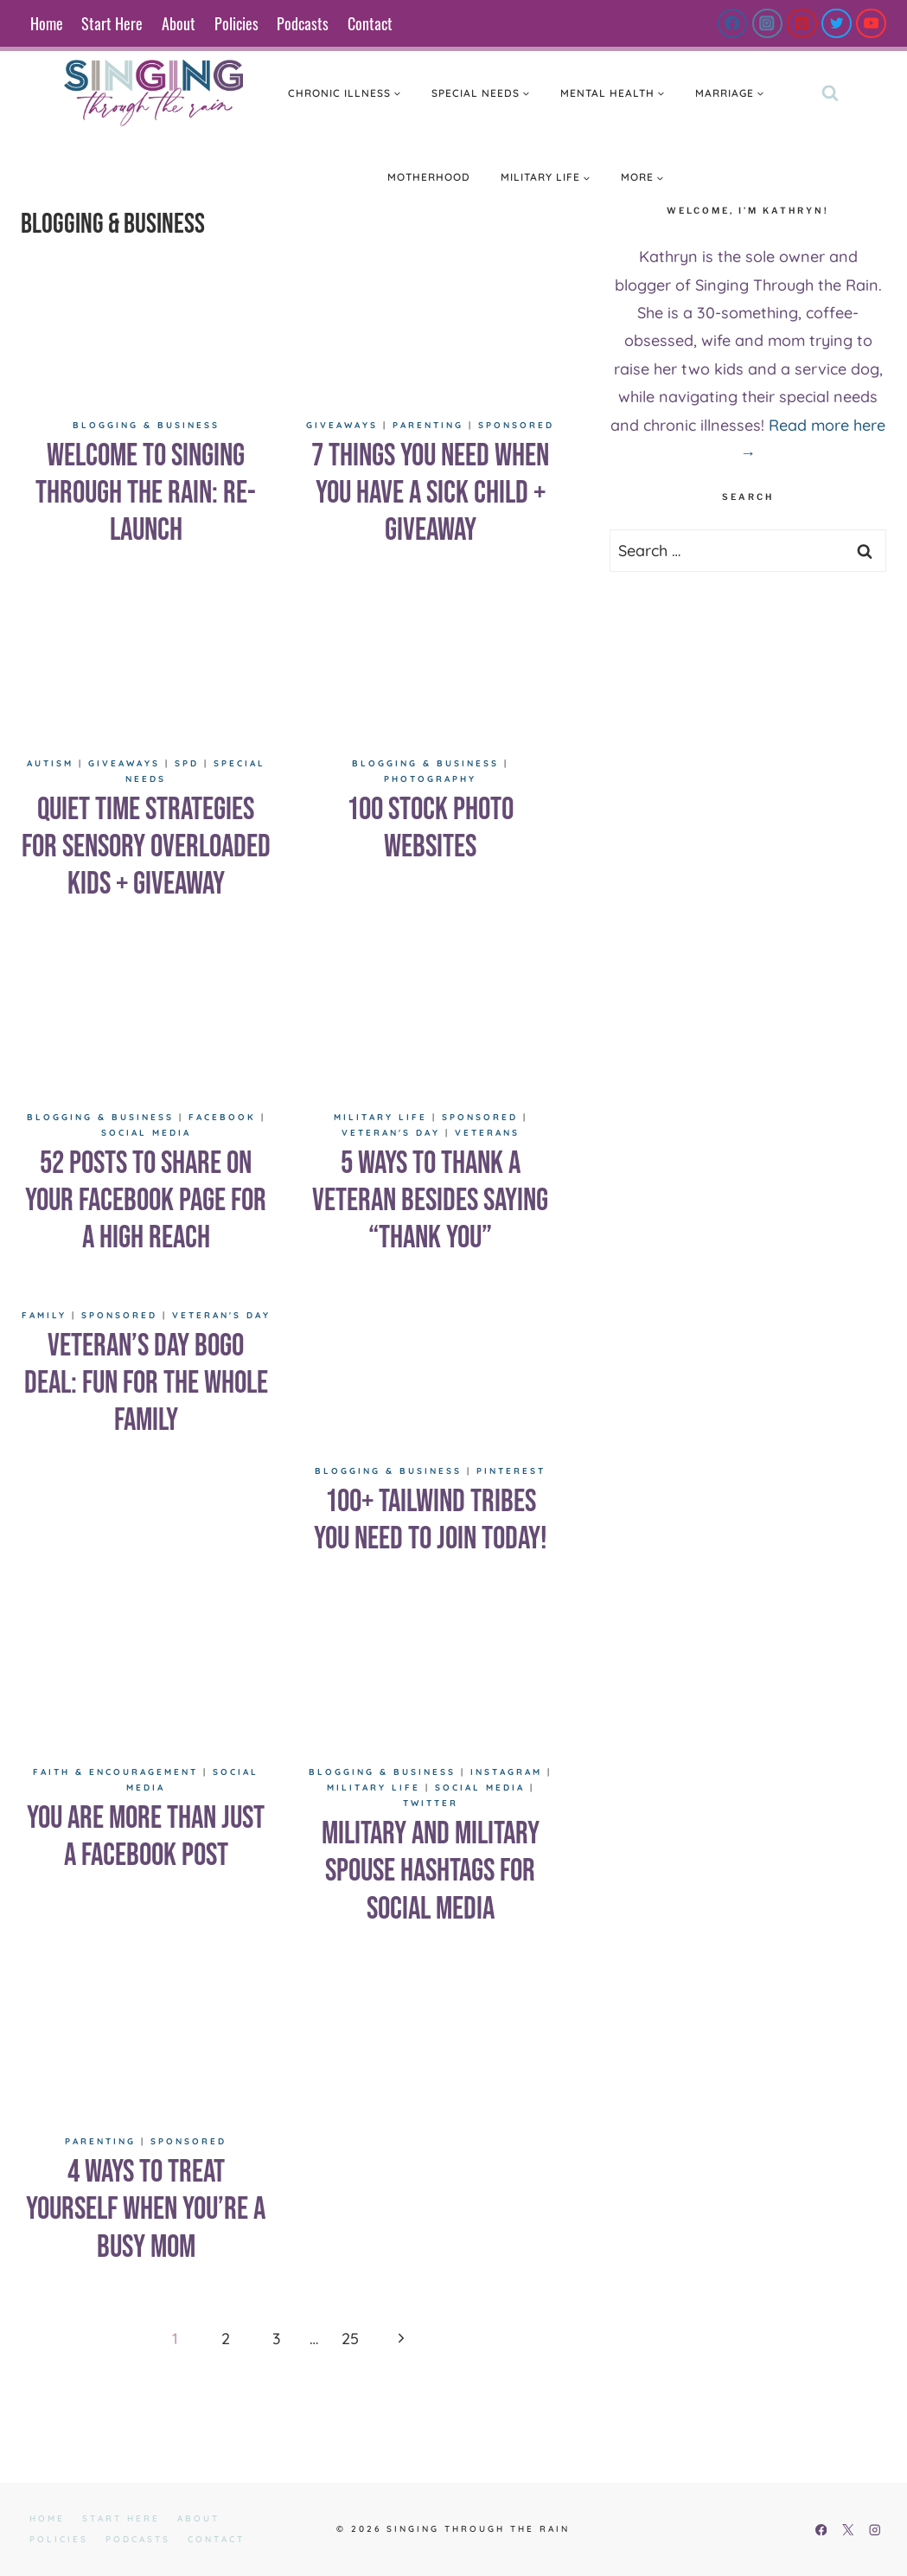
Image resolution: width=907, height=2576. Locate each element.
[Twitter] (836, 24)
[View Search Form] (830, 93)
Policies (236, 23)
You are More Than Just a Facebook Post (146, 1837)
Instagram (506, 1772)
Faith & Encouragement (115, 1772)
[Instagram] (767, 24)
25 (350, 2339)
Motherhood (428, 176)
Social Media (146, 1132)
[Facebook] (733, 24)
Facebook (222, 1117)
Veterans (487, 1132)
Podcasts (303, 23)
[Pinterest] (802, 24)
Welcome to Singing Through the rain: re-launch (145, 493)
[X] (847, 2529)
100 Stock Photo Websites (430, 828)
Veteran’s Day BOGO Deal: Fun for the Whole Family (146, 1383)
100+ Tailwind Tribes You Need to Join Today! (430, 1520)
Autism (50, 763)
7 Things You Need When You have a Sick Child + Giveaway (430, 493)
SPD (187, 763)
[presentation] (146, 331)
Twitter (430, 1803)
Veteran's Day (391, 1132)
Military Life (380, 1117)
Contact (370, 23)
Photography (430, 779)
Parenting (428, 425)
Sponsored (516, 425)
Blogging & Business (146, 425)
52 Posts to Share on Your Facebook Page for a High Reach (145, 1201)
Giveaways (342, 425)
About (178, 23)
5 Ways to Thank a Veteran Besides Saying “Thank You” (430, 1201)
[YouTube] (871, 24)
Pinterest (511, 1471)
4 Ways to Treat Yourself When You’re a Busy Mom (145, 2209)
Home (46, 23)
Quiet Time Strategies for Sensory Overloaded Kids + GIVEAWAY (146, 847)
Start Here (112, 23)
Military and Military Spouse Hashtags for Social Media (431, 1871)
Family (44, 1315)
